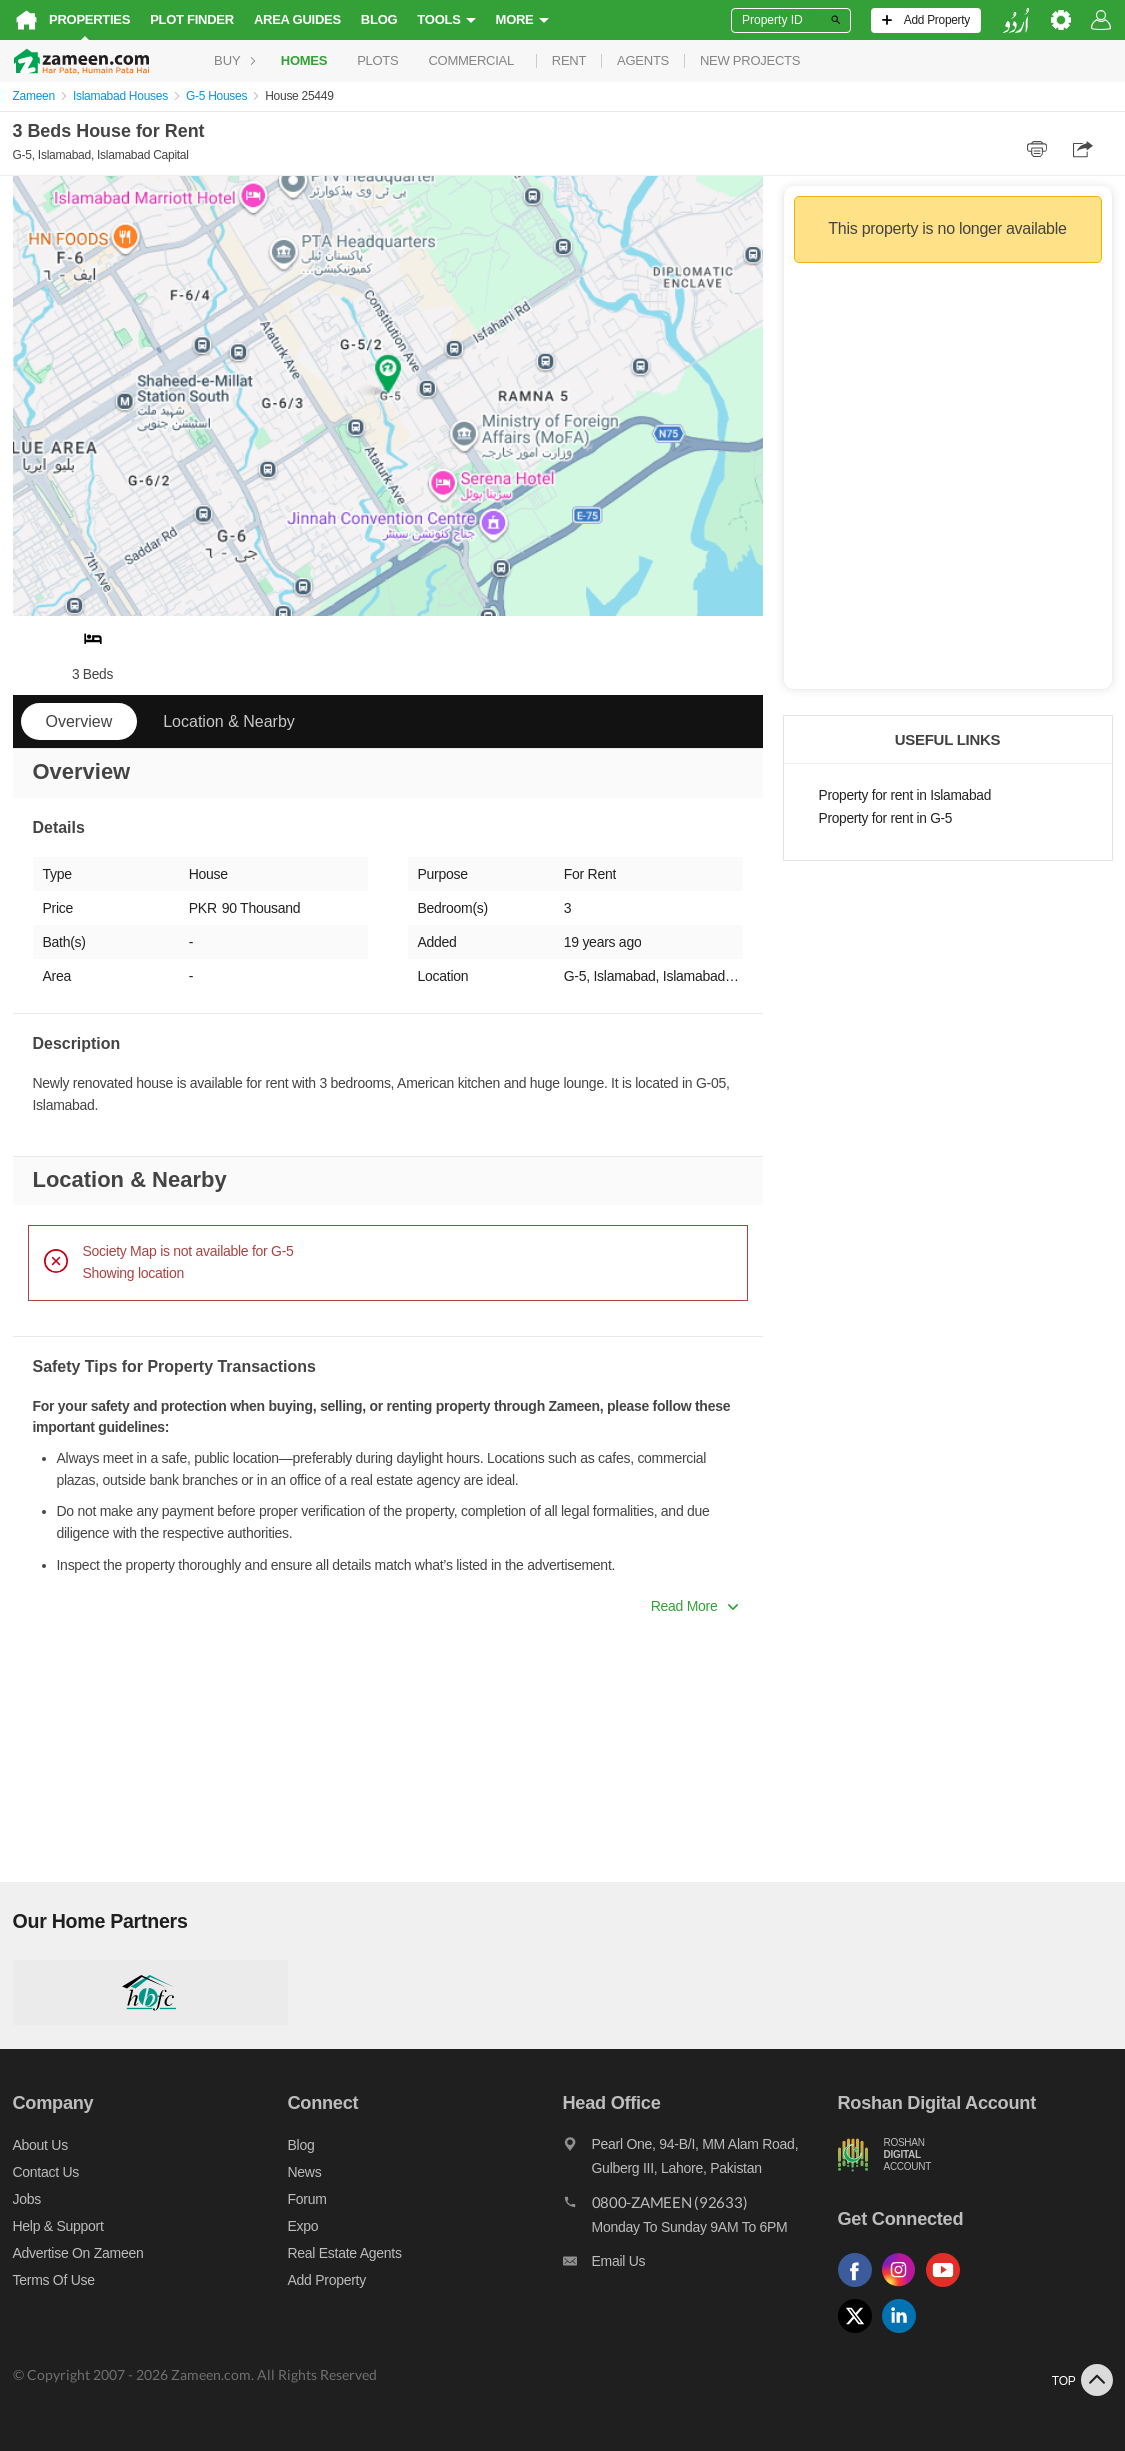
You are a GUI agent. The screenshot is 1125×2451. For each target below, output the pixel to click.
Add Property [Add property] (327, 2280)
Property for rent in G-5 (886, 818)
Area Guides (297, 19)
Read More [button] (694, 1606)
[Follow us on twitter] (860, 2333)
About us (40, 2145)
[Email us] (700, 2266)
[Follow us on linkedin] (904, 2333)
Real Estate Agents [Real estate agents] (345, 2253)
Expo (303, 2226)
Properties (89, 19)
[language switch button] (1016, 20)
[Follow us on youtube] (948, 2287)
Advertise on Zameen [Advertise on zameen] (78, 2253)
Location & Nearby (229, 721)
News (305, 2172)
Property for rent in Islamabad (905, 795)
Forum (307, 2199)
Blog (379, 19)
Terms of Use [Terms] (54, 2280)
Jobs (27, 2199)
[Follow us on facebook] (860, 2287)
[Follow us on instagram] (904, 2287)
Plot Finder (192, 19)
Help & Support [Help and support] (58, 2226)
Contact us (46, 2172)
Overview (79, 721)
